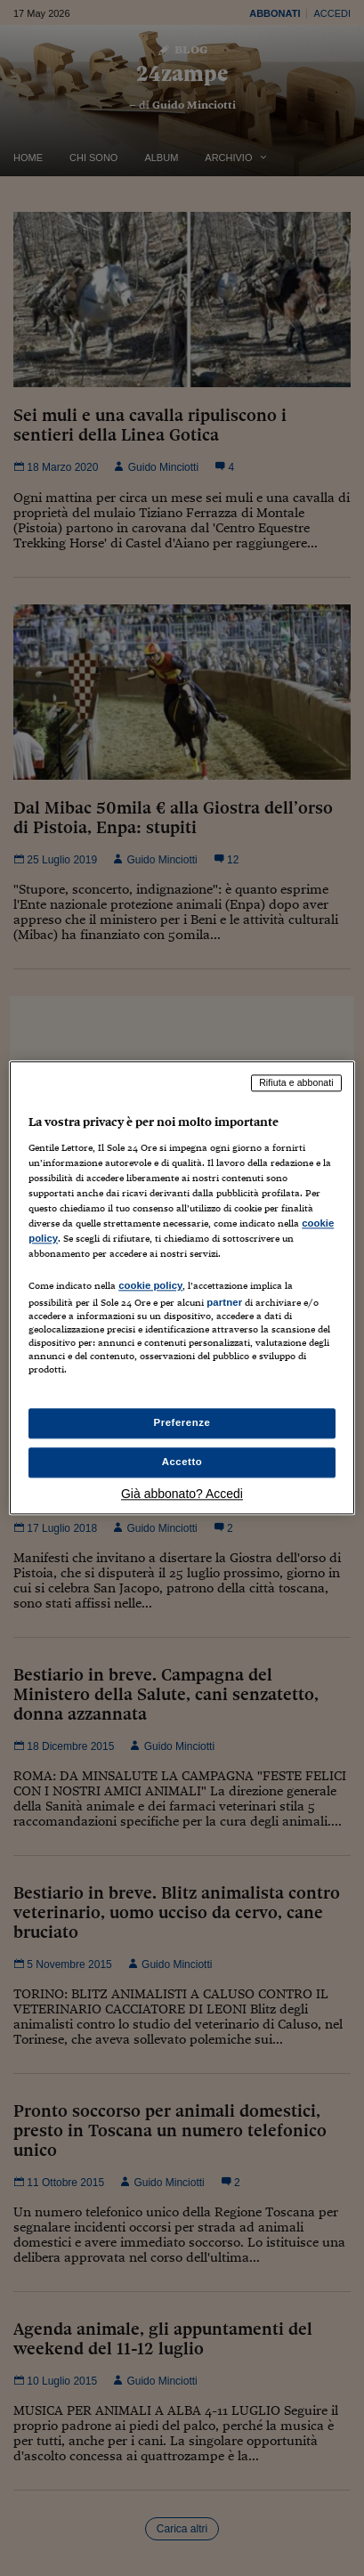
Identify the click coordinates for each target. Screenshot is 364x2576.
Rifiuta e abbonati (296, 1082)
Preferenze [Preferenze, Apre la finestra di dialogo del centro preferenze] (182, 1423)
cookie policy (150, 1285)
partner (224, 1302)
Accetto (182, 1462)
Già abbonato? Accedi (182, 1494)
